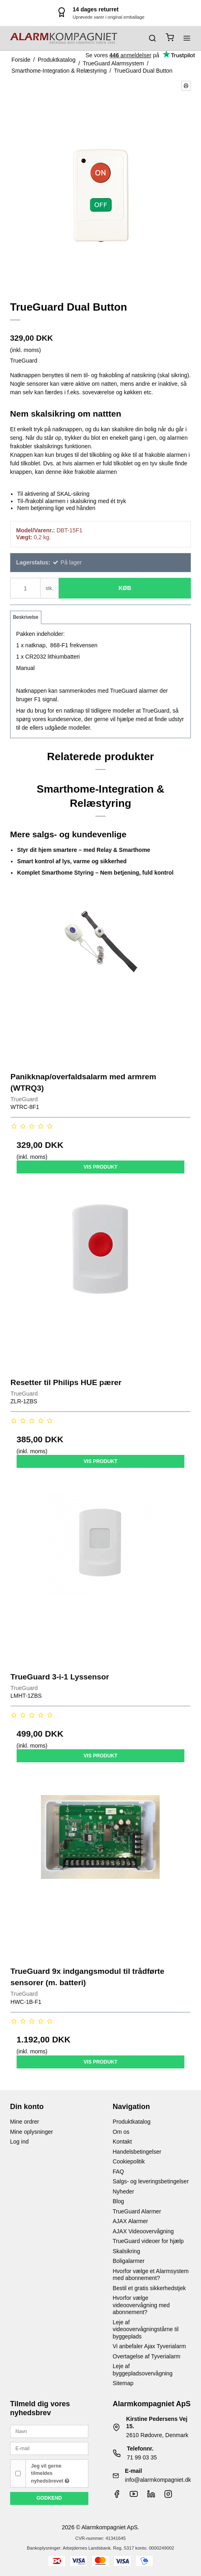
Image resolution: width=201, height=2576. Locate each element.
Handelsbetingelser (137, 2151)
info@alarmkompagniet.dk (158, 2480)
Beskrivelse (25, 617)
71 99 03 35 (142, 2457)
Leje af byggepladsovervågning (143, 2370)
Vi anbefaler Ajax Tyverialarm (149, 2346)
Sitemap (123, 2383)
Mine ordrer (24, 2121)
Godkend (49, 2498)
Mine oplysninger (31, 2132)
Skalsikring (126, 2251)
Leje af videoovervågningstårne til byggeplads (146, 2329)
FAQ (118, 2171)
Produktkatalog (131, 2121)
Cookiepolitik (129, 2161)
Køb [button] (124, 588)
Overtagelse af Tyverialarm (146, 2356)
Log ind (19, 2141)
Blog (118, 2201)
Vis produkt (100, 1167)
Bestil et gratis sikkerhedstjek (149, 2288)
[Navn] (49, 2430)
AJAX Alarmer (130, 2221)
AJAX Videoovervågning (143, 2231)
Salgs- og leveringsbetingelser (151, 2181)
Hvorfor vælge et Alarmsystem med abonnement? (151, 2275)
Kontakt (122, 2141)
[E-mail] (49, 2448)
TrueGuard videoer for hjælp (148, 2241)
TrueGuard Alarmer (137, 2211)
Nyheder (123, 2191)
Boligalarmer (129, 2261)
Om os (121, 2132)
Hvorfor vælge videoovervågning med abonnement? (141, 2305)
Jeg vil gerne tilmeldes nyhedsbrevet (50, 2473)
